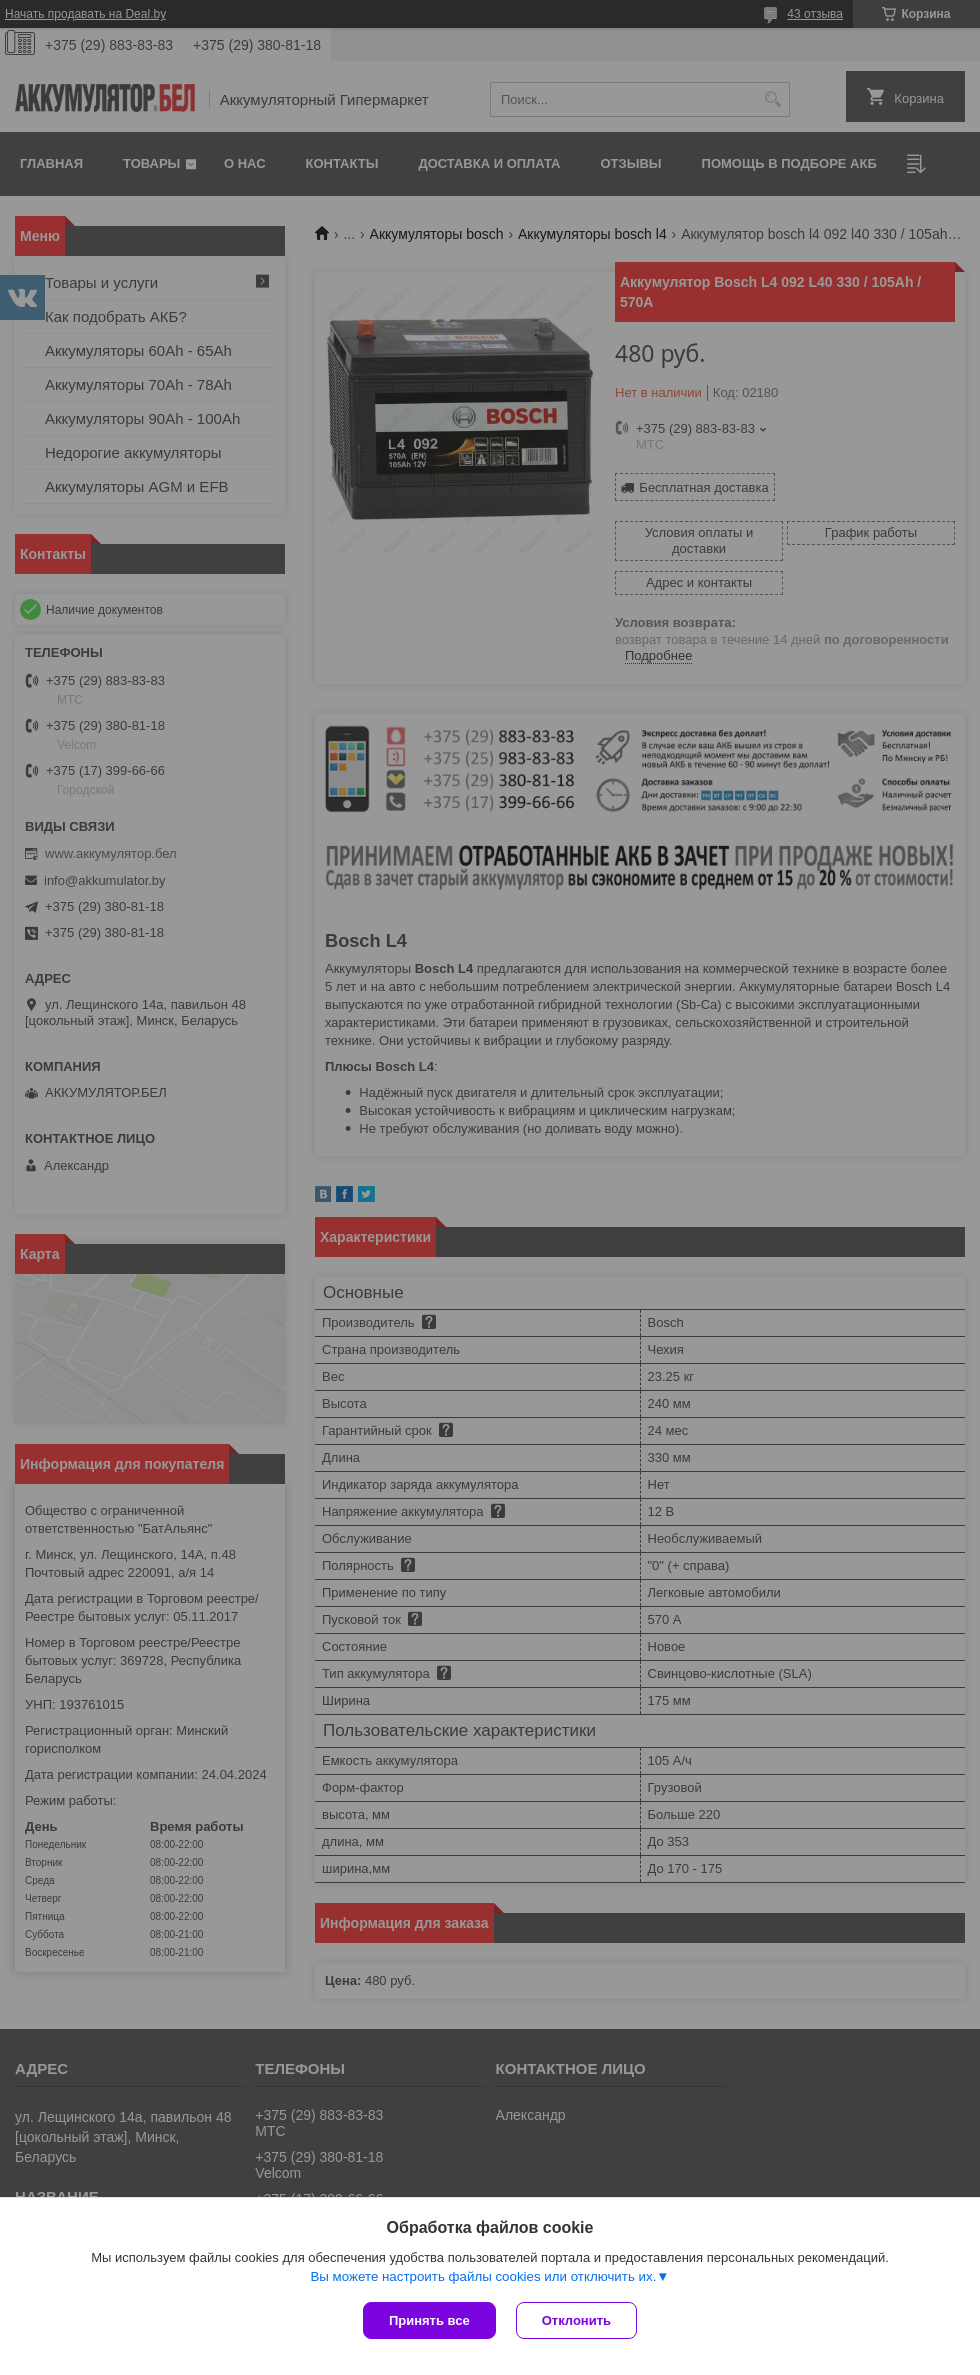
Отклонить (576, 2320)
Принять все (429, 2320)
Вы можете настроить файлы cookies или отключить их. (483, 2276)
